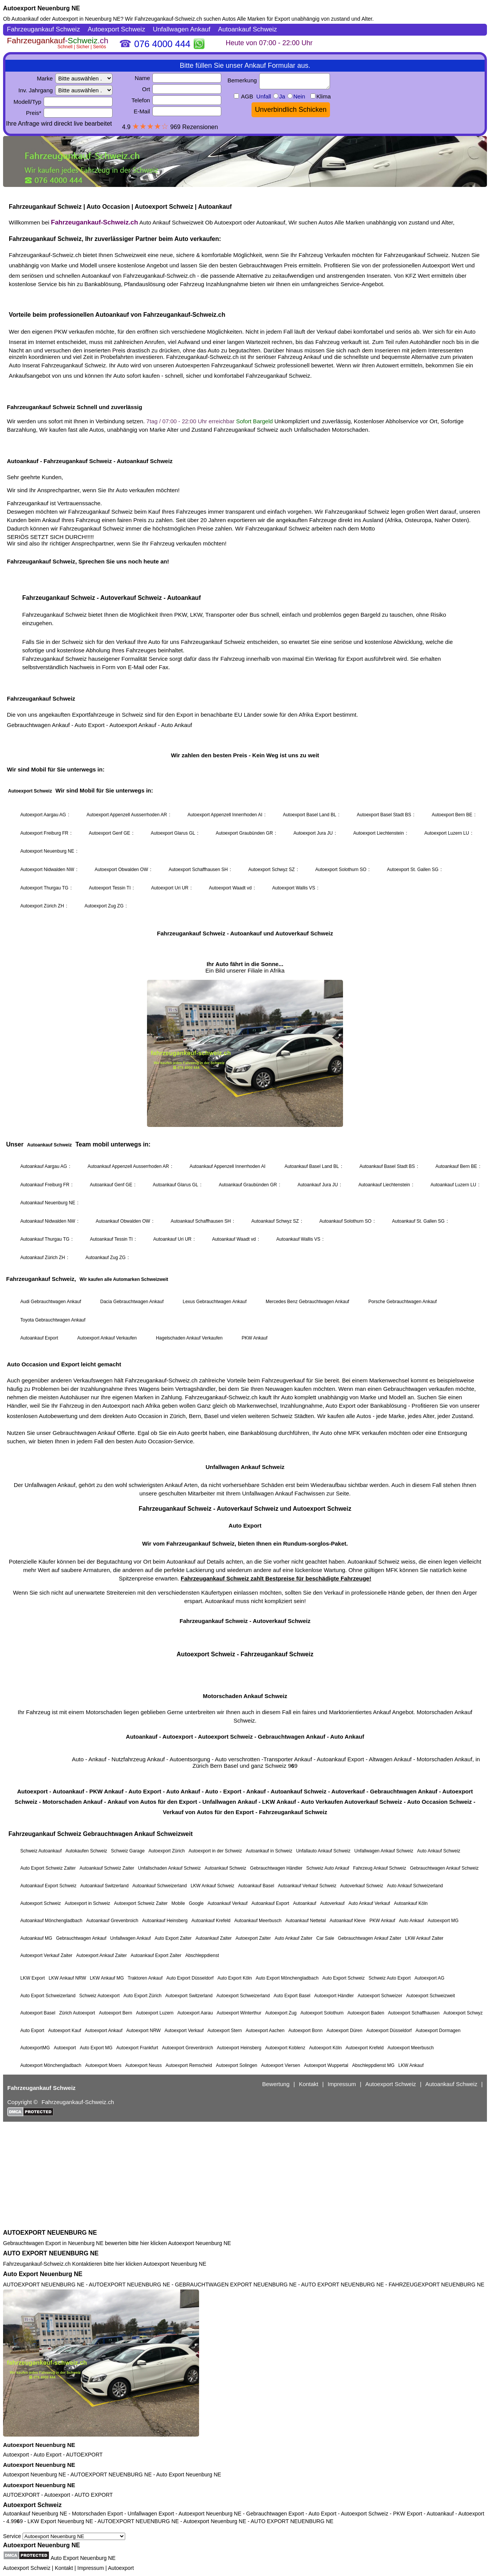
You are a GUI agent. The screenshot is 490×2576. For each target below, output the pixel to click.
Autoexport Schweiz (32, 2505)
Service (64, 2536)
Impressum (90, 2568)
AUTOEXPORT (84, 2455)
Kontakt (64, 2568)
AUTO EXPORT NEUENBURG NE (51, 2253)
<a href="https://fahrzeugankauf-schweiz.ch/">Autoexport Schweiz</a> (245, 1125)
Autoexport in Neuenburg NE (86, 19)
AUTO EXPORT (94, 2495)
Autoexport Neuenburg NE (41, 8)
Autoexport (16, 2455)
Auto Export (47, 2455)
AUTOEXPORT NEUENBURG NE (50, 2232)
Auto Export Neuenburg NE (42, 2274)
